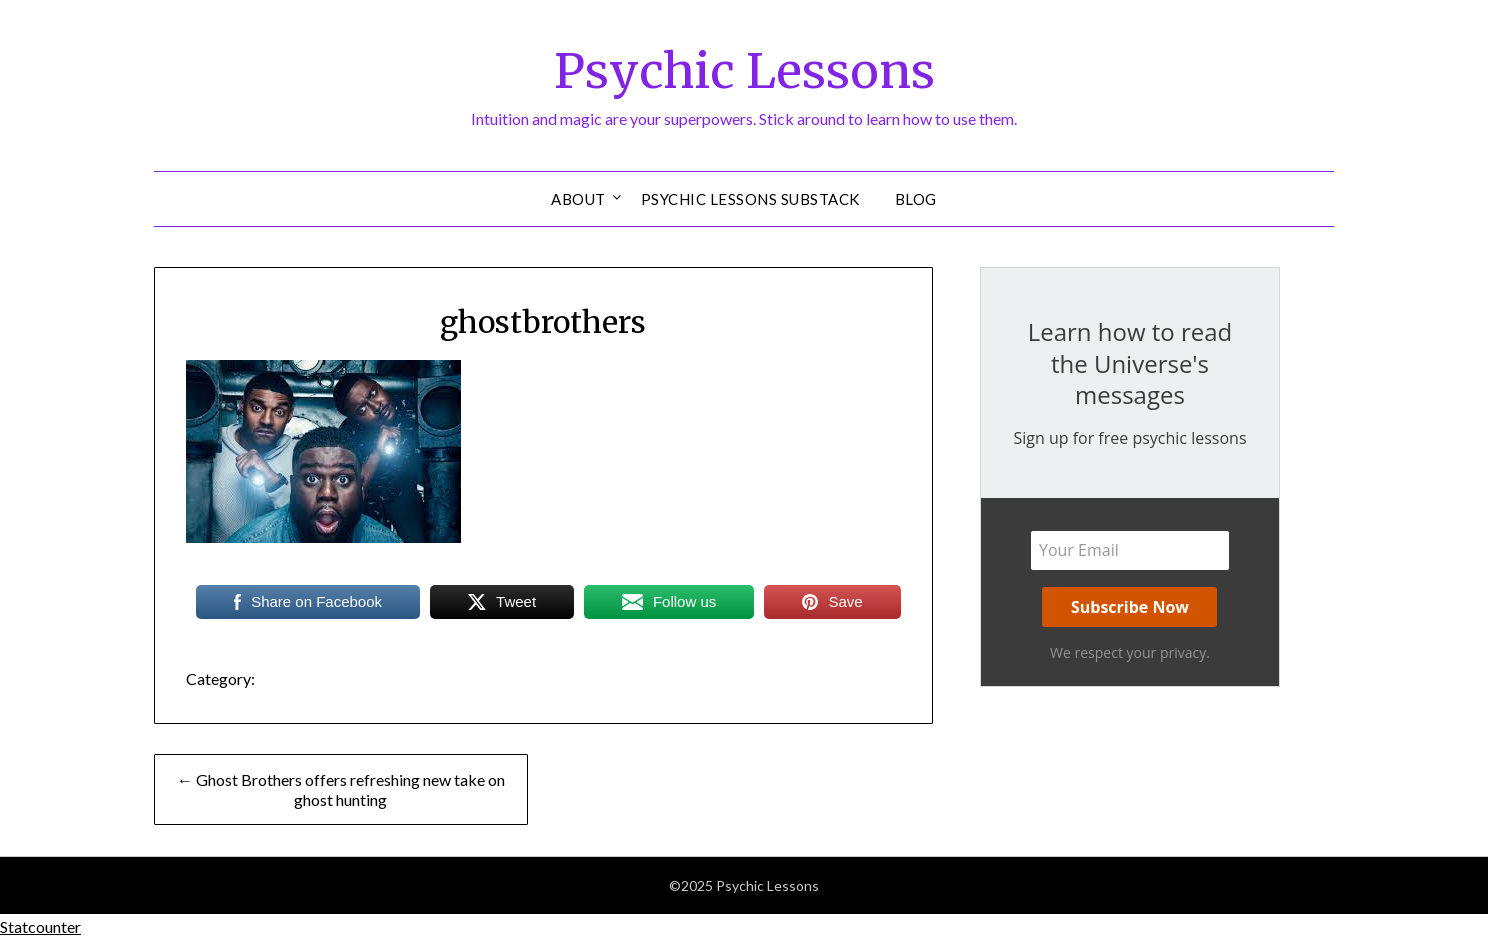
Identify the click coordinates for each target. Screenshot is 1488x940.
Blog (916, 199)
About (578, 199)
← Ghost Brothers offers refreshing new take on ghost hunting (341, 789)
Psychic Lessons (744, 71)
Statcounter (40, 926)
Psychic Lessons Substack (750, 199)
